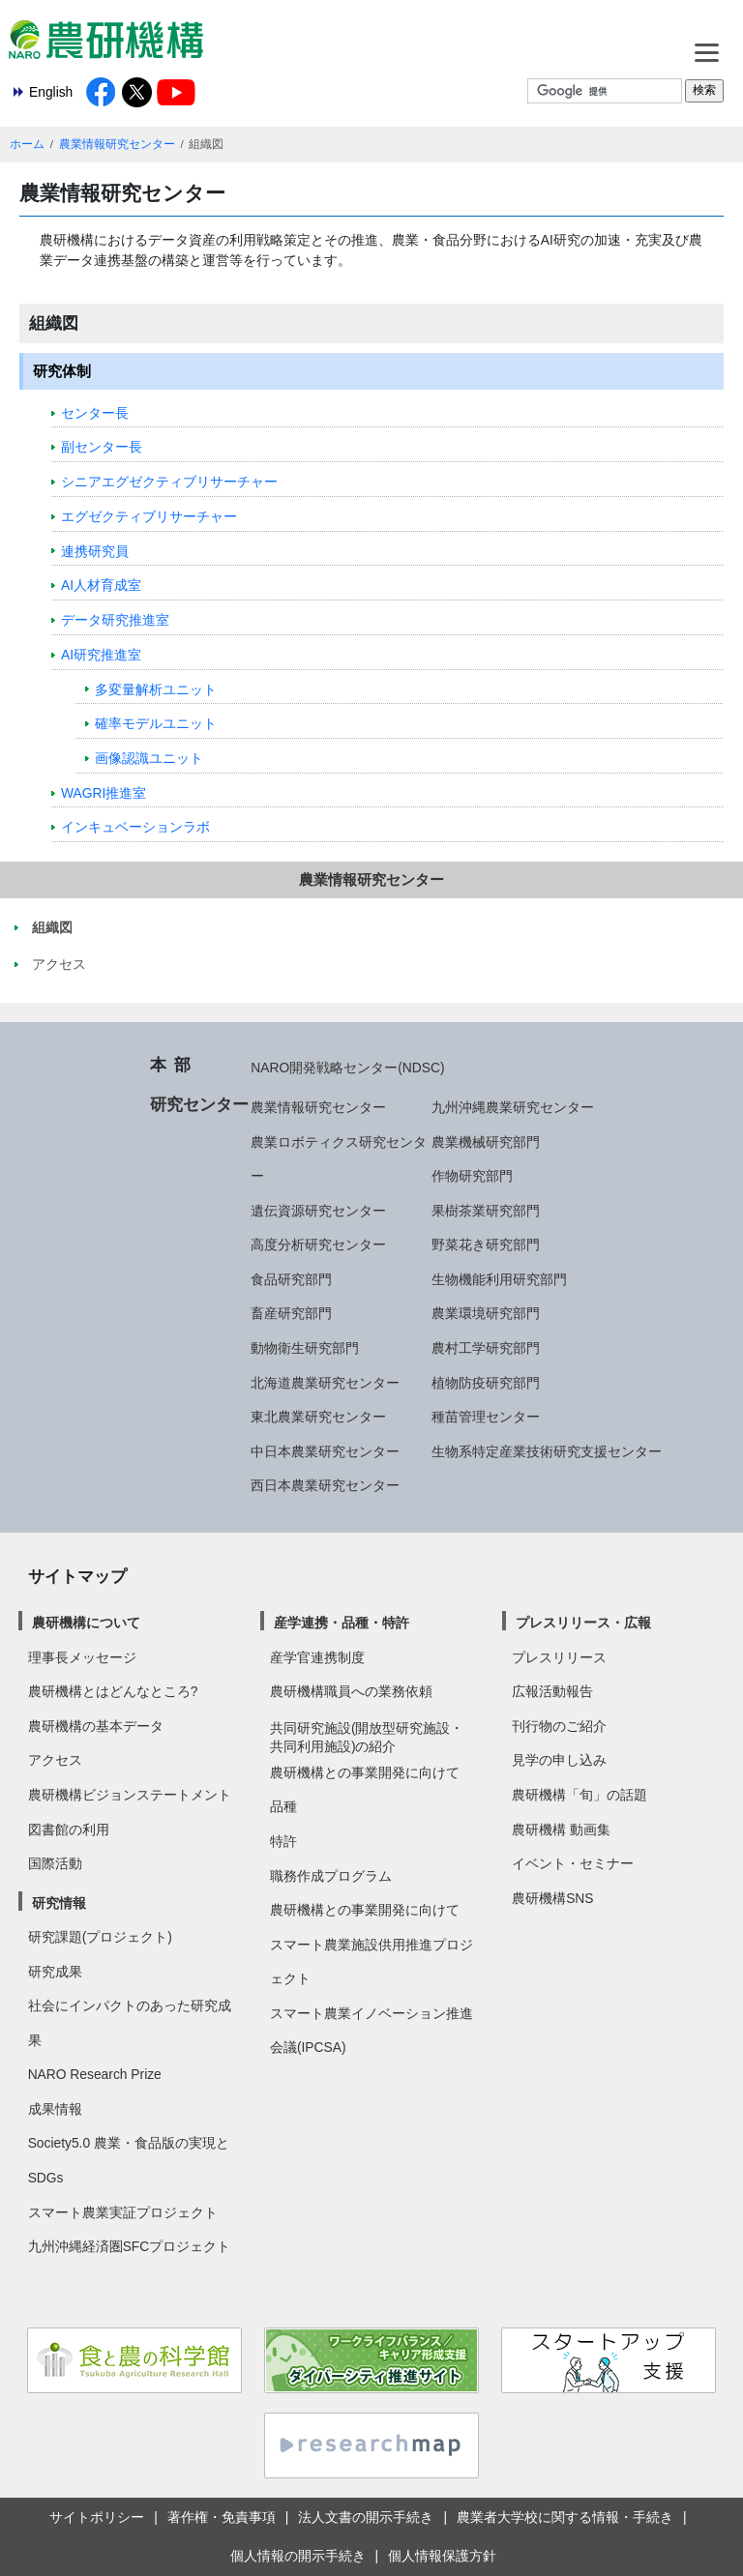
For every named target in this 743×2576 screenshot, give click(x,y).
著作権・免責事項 (221, 2517)
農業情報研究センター (117, 144)
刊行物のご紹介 (559, 1726)
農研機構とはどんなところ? (113, 1691)
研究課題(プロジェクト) (100, 1937)
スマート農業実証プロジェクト (123, 2212)
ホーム (27, 144)
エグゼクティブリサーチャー (149, 516)
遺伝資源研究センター (318, 1210)
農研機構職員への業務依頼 (351, 1691)
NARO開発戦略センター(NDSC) (347, 1067)
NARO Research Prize (95, 2074)
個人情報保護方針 (442, 2555)
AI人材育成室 (101, 585)
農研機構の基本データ (95, 1726)
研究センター (199, 1104)
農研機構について (86, 1622)
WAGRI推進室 (103, 793)
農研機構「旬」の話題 (579, 1794)
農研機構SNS (552, 1898)
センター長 (95, 413)
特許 (283, 1841)
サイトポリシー (96, 2517)
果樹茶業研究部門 (485, 1210)
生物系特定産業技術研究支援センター (546, 1451)
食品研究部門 (291, 1279)
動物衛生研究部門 (305, 1348)
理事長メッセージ (82, 1657)
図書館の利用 (68, 1829)
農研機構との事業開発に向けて (365, 1772)
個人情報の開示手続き (298, 2555)
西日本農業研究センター (325, 1485)
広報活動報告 (552, 1691)
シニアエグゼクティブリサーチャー (169, 481)
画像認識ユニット (149, 758)
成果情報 (55, 2109)
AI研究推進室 (101, 654)
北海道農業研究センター (325, 1382)
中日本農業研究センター (325, 1451)
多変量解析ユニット (156, 689)
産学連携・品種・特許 (341, 1622)
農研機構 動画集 (561, 1829)
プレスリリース (559, 1657)
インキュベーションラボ (135, 826)
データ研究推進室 (115, 620)
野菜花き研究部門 (485, 1244)
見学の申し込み (559, 1760)
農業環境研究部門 (485, 1313)
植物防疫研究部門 (485, 1382)
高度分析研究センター (318, 1244)
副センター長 (101, 446)
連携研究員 (95, 551)
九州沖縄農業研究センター (512, 1107)
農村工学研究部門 (485, 1348)
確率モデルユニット (156, 723)
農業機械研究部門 (485, 1142)
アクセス (55, 1760)
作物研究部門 (472, 1176)
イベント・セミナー (573, 1863)
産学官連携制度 (317, 1657)
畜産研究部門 (291, 1313)
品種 (283, 1806)
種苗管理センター (485, 1416)
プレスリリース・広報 (583, 1622)
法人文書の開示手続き (365, 2517)
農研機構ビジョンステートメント (129, 1794)
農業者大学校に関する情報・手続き (565, 2517)
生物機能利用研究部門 (499, 1279)
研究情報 (59, 1903)
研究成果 (55, 1971)
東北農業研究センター (318, 1416)
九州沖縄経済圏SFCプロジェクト (129, 2246)
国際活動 (55, 1863)
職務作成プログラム (331, 1876)
